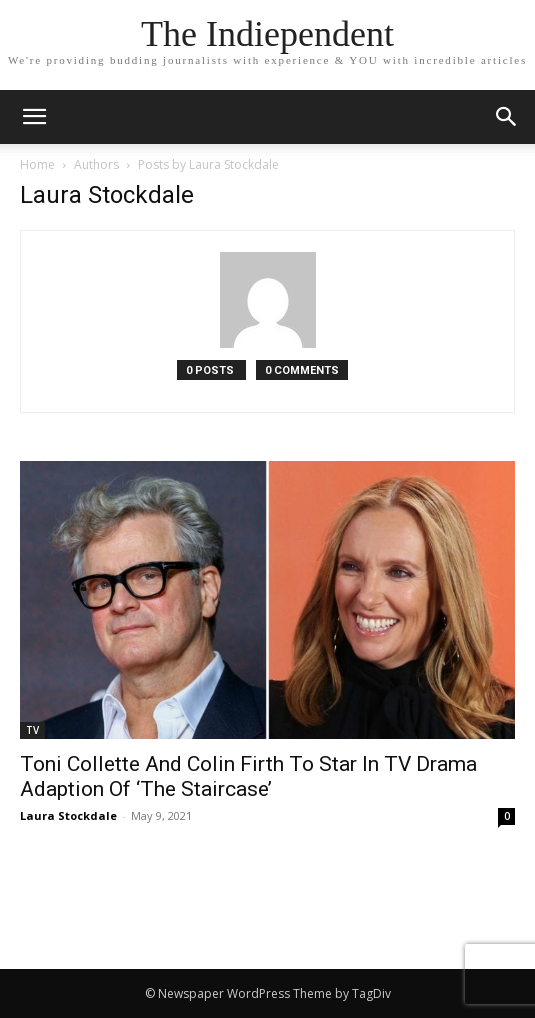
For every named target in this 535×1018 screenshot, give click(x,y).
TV (32, 730)
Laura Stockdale (68, 815)
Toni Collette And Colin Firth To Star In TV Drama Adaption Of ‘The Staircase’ (248, 776)
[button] (507, 117)
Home (37, 164)
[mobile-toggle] (34, 117)
